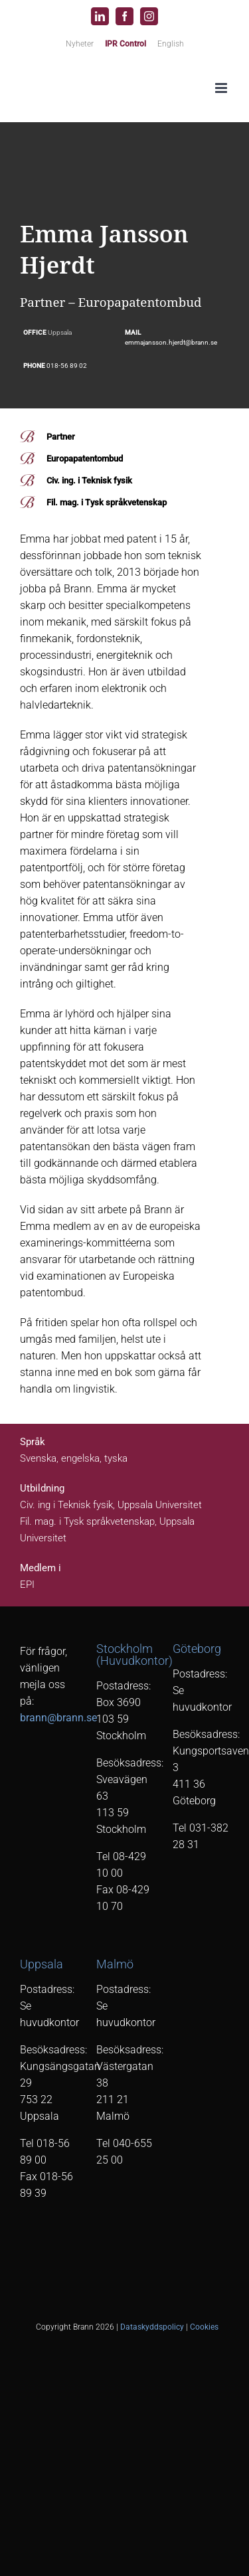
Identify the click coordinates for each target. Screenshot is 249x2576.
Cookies (204, 2327)
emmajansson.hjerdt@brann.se (171, 342)
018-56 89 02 (66, 365)
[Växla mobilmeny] (222, 88)
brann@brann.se (58, 1717)
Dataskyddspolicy (152, 2327)
